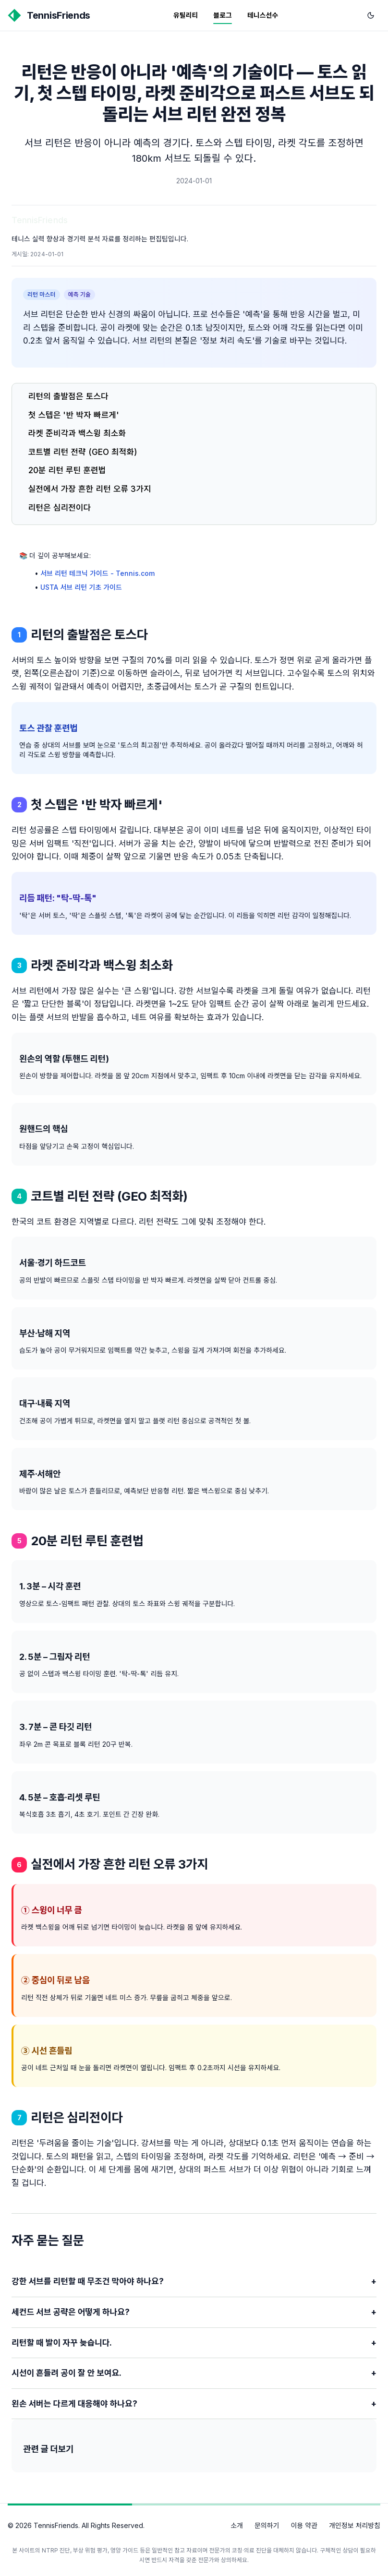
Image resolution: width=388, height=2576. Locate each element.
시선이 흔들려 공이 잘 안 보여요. (194, 2373)
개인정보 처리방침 (354, 2525)
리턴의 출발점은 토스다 (68, 396)
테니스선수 (262, 15)
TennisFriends (40, 220)
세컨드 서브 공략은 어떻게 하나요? (194, 2312)
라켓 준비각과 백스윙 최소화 (77, 433)
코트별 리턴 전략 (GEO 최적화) (82, 452)
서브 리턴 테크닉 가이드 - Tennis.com (97, 573)
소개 (236, 2525)
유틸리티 (185, 15)
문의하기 (267, 2525)
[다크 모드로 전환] (370, 15)
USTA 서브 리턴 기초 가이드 (81, 587)
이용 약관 (304, 2525)
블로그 (222, 15)
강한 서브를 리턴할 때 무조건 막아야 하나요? (194, 2281)
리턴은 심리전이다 (59, 508)
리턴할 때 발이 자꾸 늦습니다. (194, 2343)
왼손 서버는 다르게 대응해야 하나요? (194, 2404)
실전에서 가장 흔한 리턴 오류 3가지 (89, 489)
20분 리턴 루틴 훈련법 (67, 470)
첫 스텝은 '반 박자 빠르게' (73, 415)
